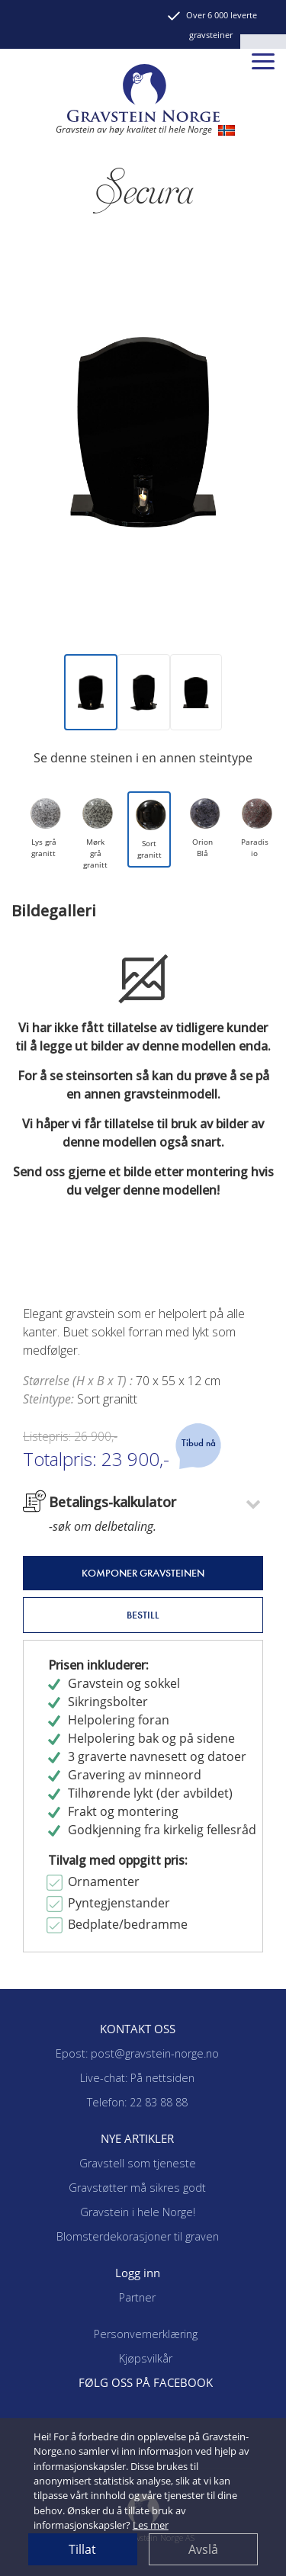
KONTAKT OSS (137, 2028)
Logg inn (137, 2272)
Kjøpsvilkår (145, 2358)
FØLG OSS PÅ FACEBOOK (146, 2382)
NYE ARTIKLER (137, 2138)
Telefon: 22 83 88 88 (137, 2102)
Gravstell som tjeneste (137, 2163)
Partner (137, 2297)
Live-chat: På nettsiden (137, 2078)
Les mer (151, 2525)
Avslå (203, 2549)
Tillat (82, 2549)
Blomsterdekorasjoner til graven (137, 2236)
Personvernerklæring (146, 2334)
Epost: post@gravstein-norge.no (137, 2053)
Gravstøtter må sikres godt (137, 2187)
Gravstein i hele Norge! (137, 2212)
